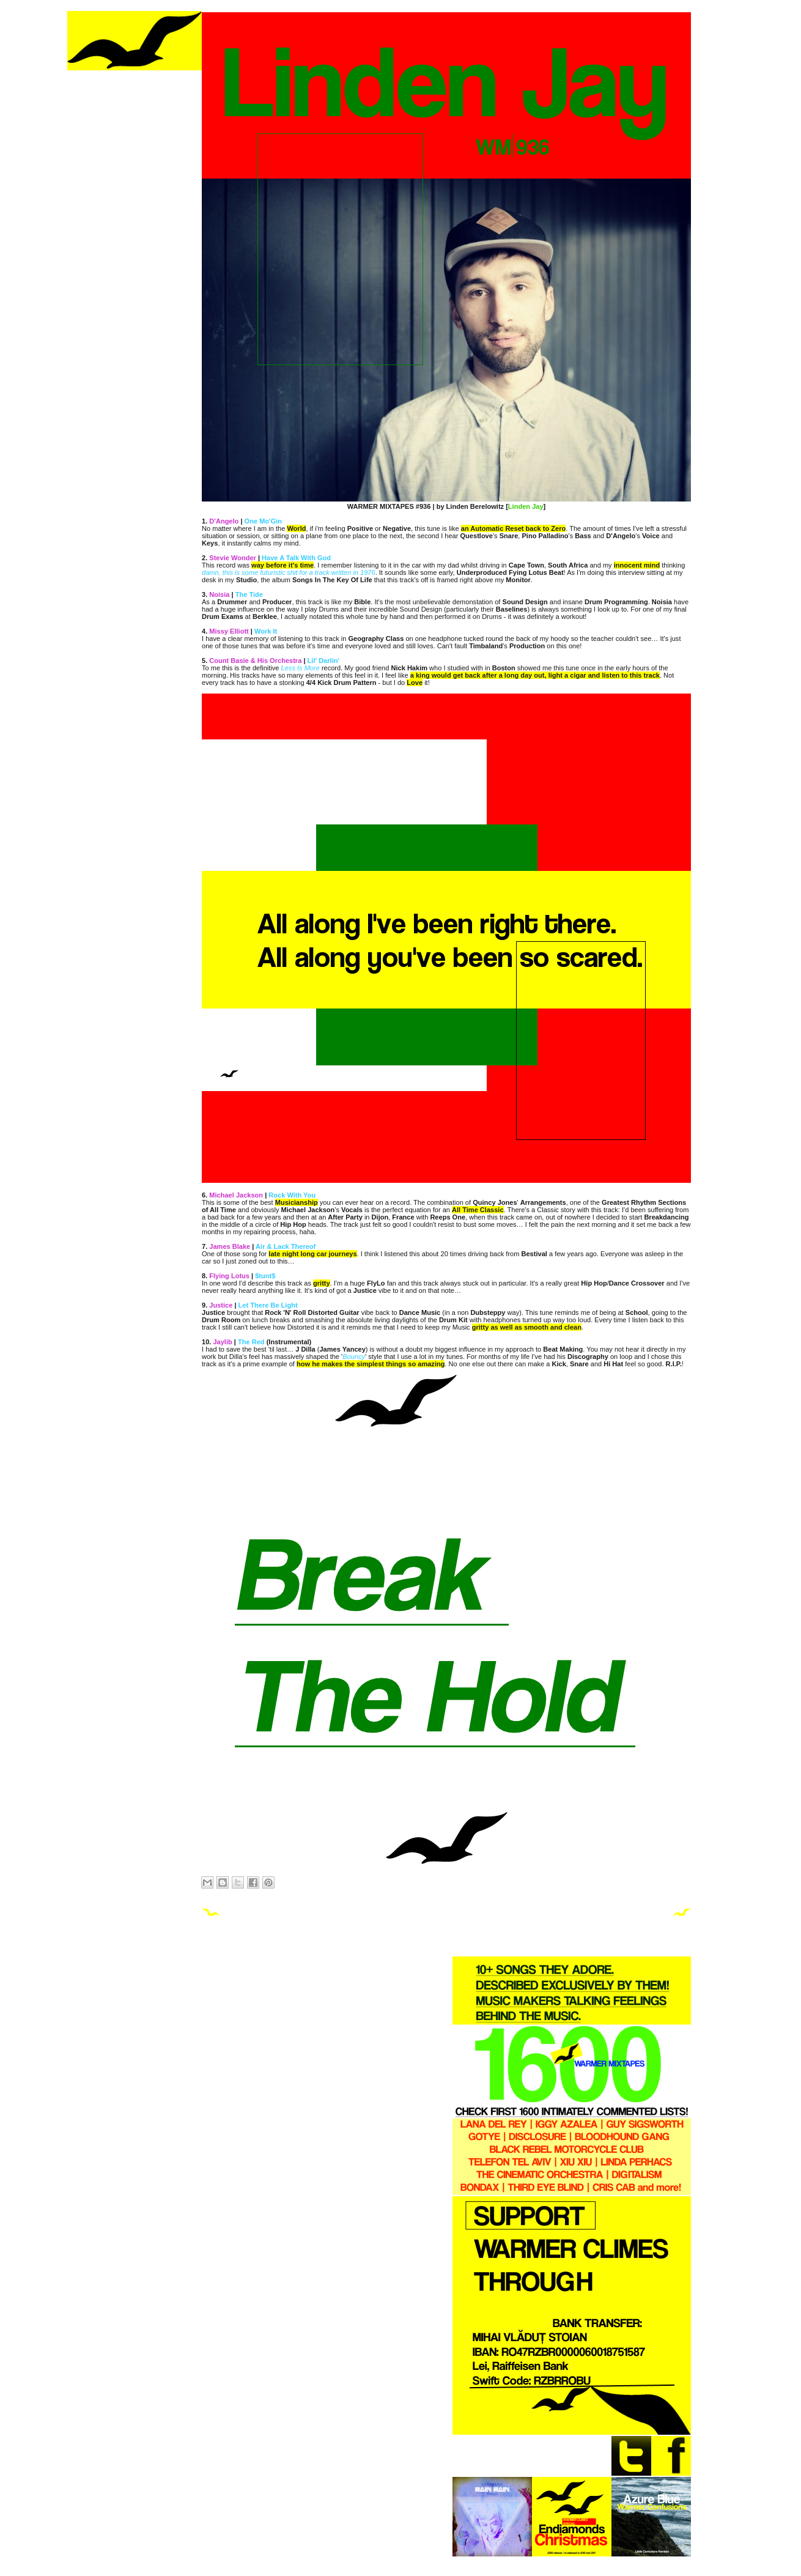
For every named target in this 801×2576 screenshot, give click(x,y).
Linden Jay (526, 506)
